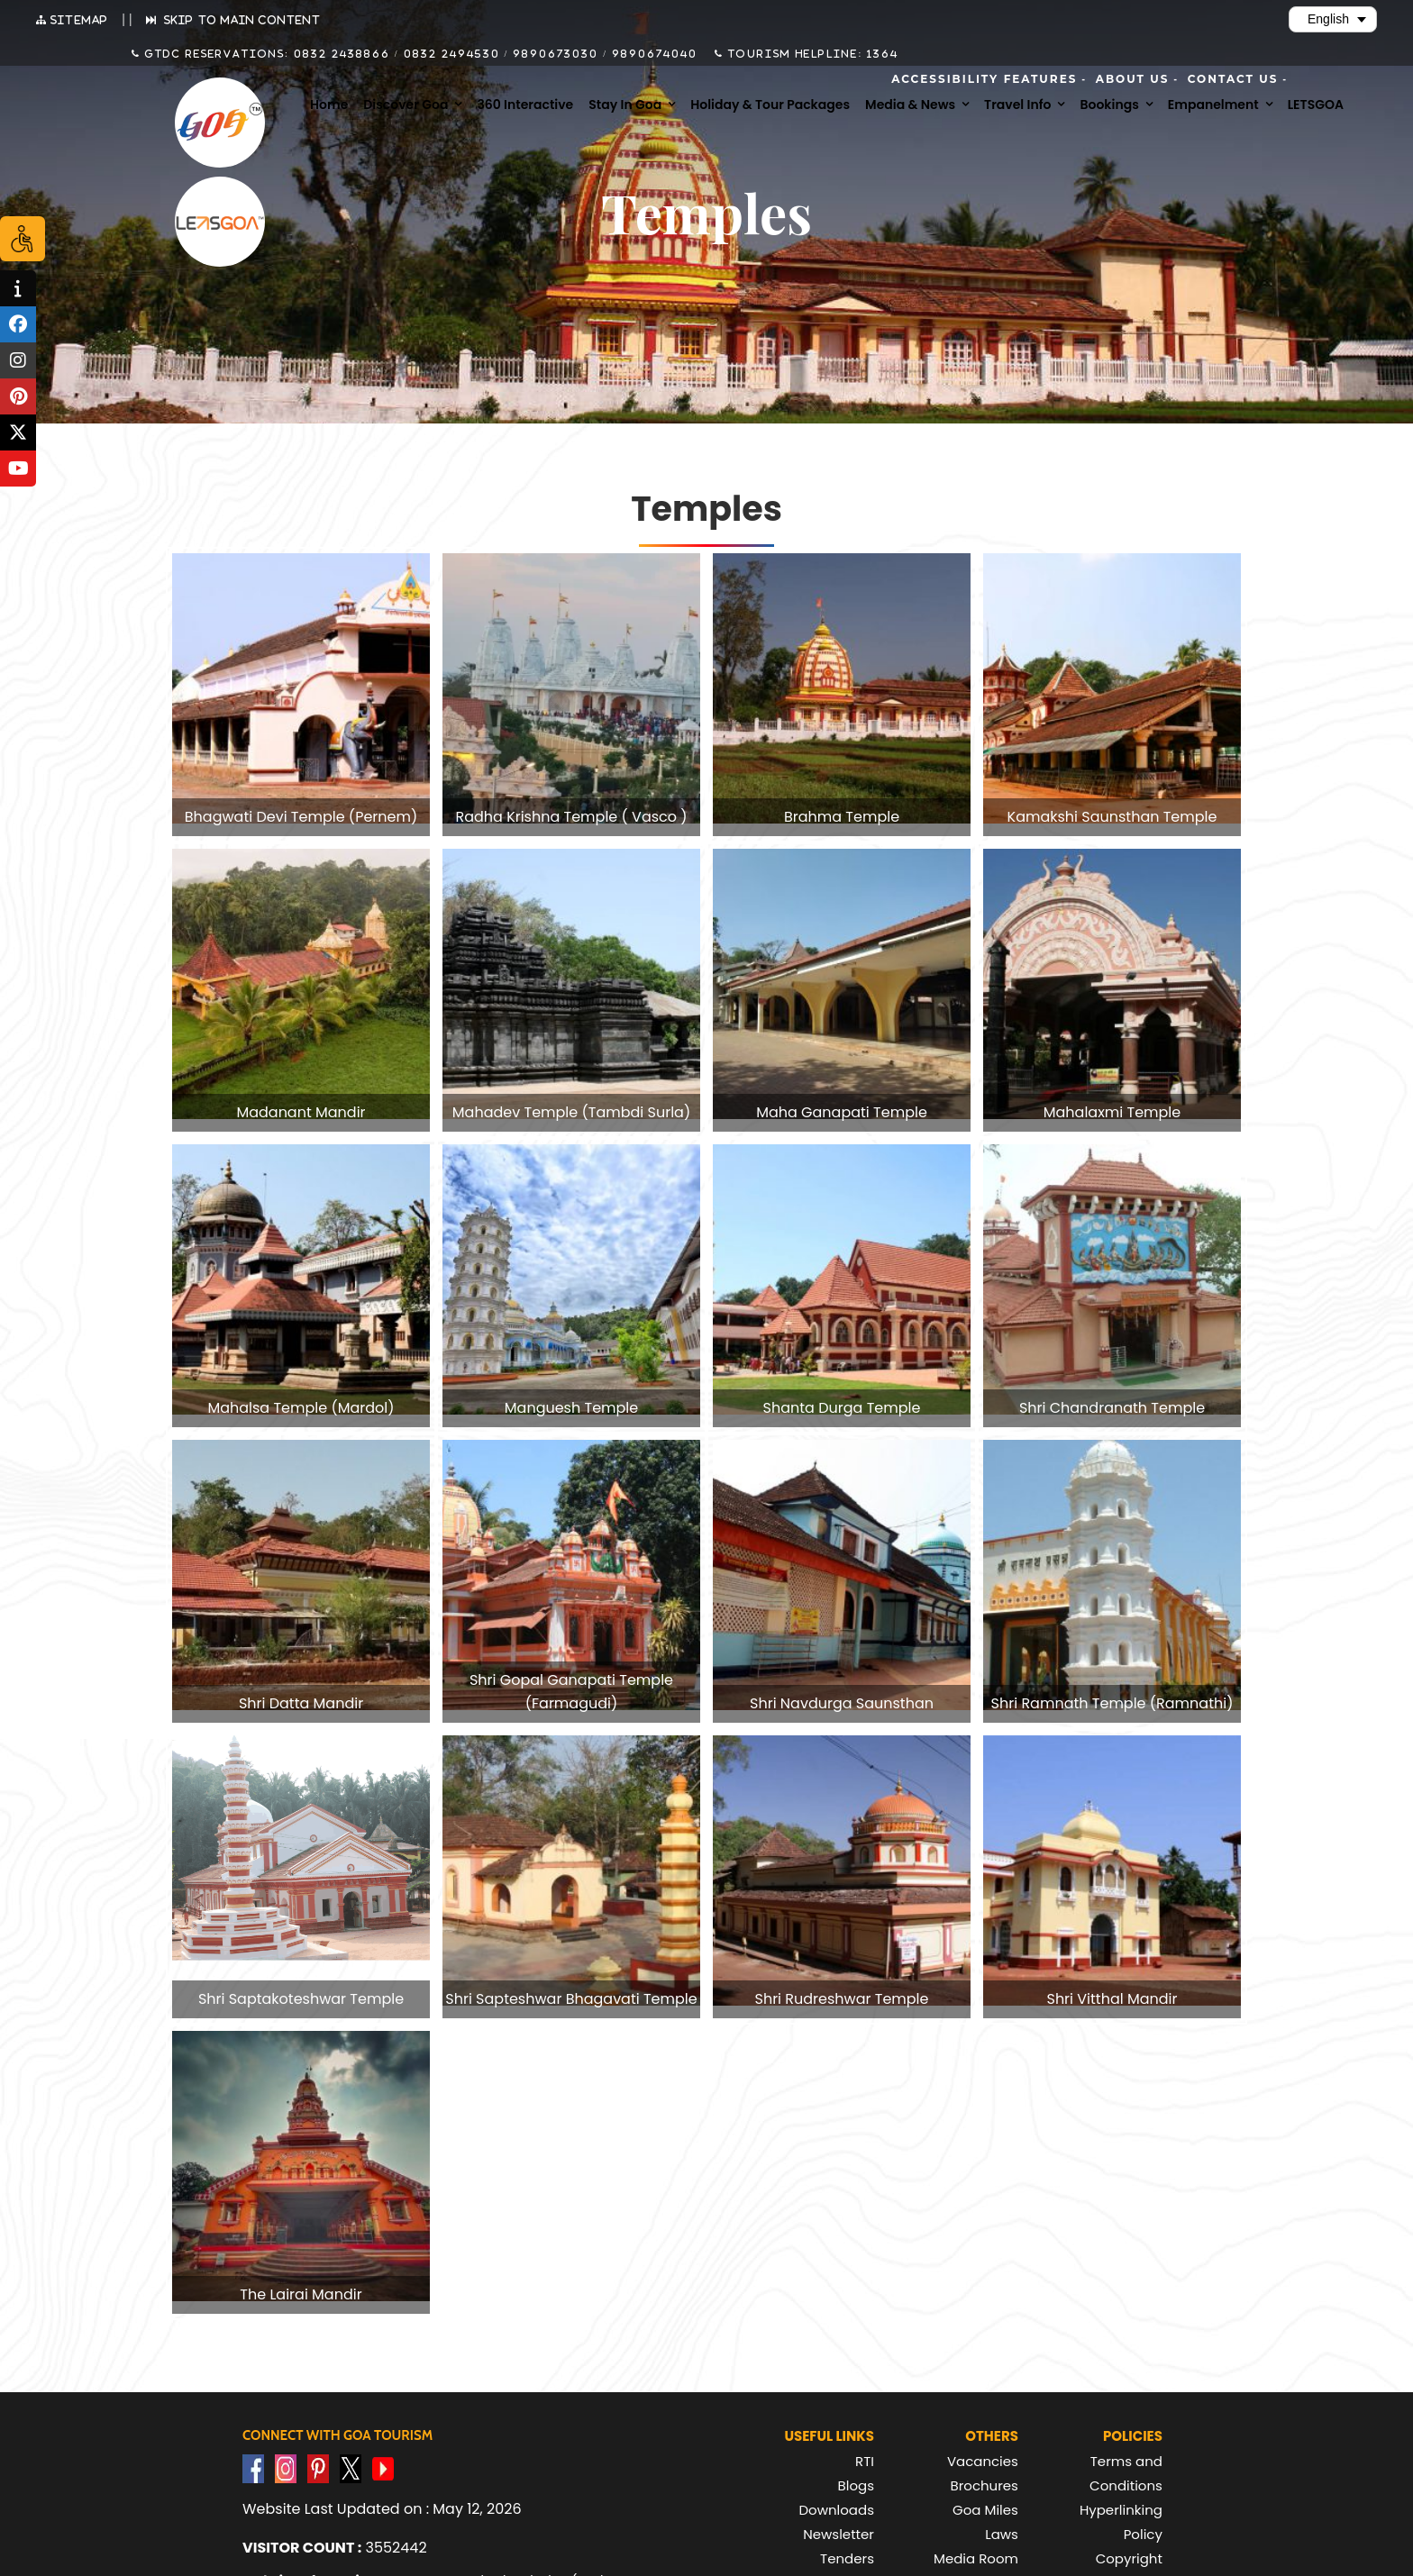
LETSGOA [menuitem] (1316, 105)
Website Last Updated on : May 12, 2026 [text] (382, 2509)
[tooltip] (18, 288)
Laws (1001, 2534)
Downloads (836, 2509)
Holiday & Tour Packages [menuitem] (770, 105)
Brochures (984, 2485)
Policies (1132, 2435)
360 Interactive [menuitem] (525, 105)
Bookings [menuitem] (1109, 105)
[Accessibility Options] (22, 238)
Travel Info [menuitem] (1017, 105)
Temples (706, 509)
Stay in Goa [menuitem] (624, 105)
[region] (706, 1407)
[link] (301, 694)
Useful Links (829, 2435)
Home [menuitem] (329, 105)
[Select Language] (1333, 19)
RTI (864, 2461)
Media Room (976, 2558)
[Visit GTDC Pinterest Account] (318, 2468)
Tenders (847, 2558)
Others (991, 2435)
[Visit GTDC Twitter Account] (350, 2468)
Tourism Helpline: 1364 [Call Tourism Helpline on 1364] (811, 53)
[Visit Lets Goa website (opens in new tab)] (220, 222)
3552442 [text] (334, 2547)
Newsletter (838, 2534)
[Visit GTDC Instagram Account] (285, 2468)
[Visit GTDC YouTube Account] (383, 2468)
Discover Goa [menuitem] (405, 105)
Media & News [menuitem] (910, 105)
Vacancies (982, 2461)
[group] (301, 694)
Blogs (856, 2485)
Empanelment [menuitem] (1213, 105)
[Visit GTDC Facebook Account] (253, 2468)
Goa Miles (985, 2509)
